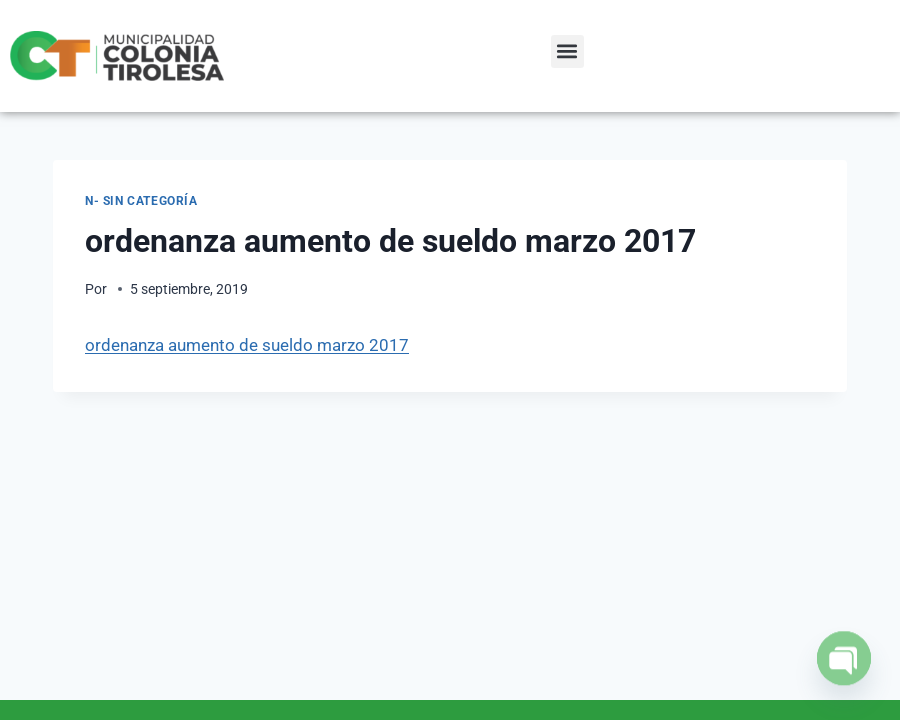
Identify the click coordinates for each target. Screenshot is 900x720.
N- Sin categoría (141, 201)
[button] (567, 51)
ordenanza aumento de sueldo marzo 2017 (247, 345)
